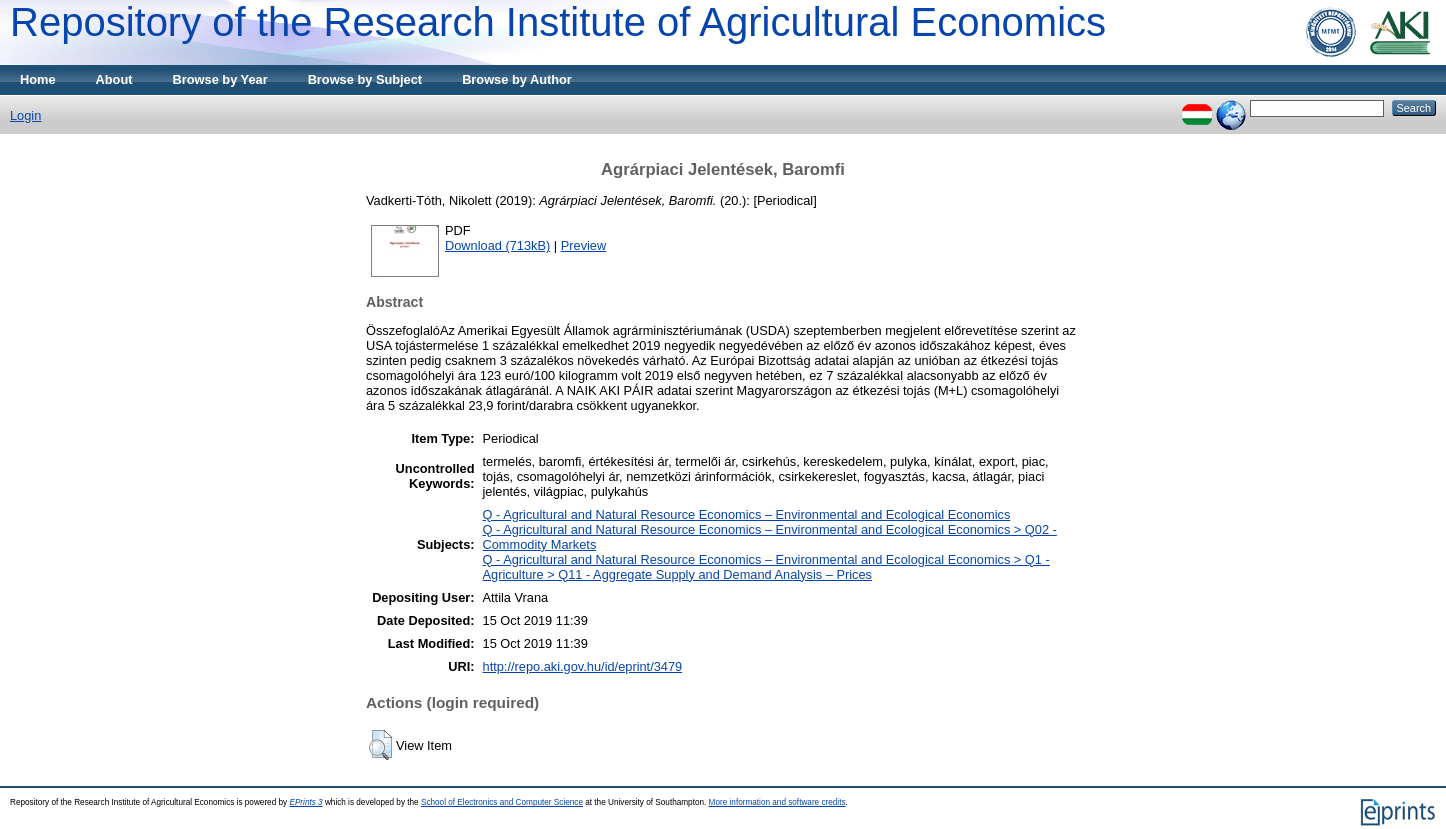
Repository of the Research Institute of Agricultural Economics (558, 22)
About (114, 79)
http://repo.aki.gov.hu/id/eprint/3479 (583, 666)
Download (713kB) (497, 245)
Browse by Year (220, 79)
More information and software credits (777, 802)
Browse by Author (517, 79)
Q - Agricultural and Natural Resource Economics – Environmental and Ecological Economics (747, 514)
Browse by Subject (365, 79)
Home (38, 79)
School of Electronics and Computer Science (502, 802)
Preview (584, 245)
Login (25, 115)
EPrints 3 (305, 802)
